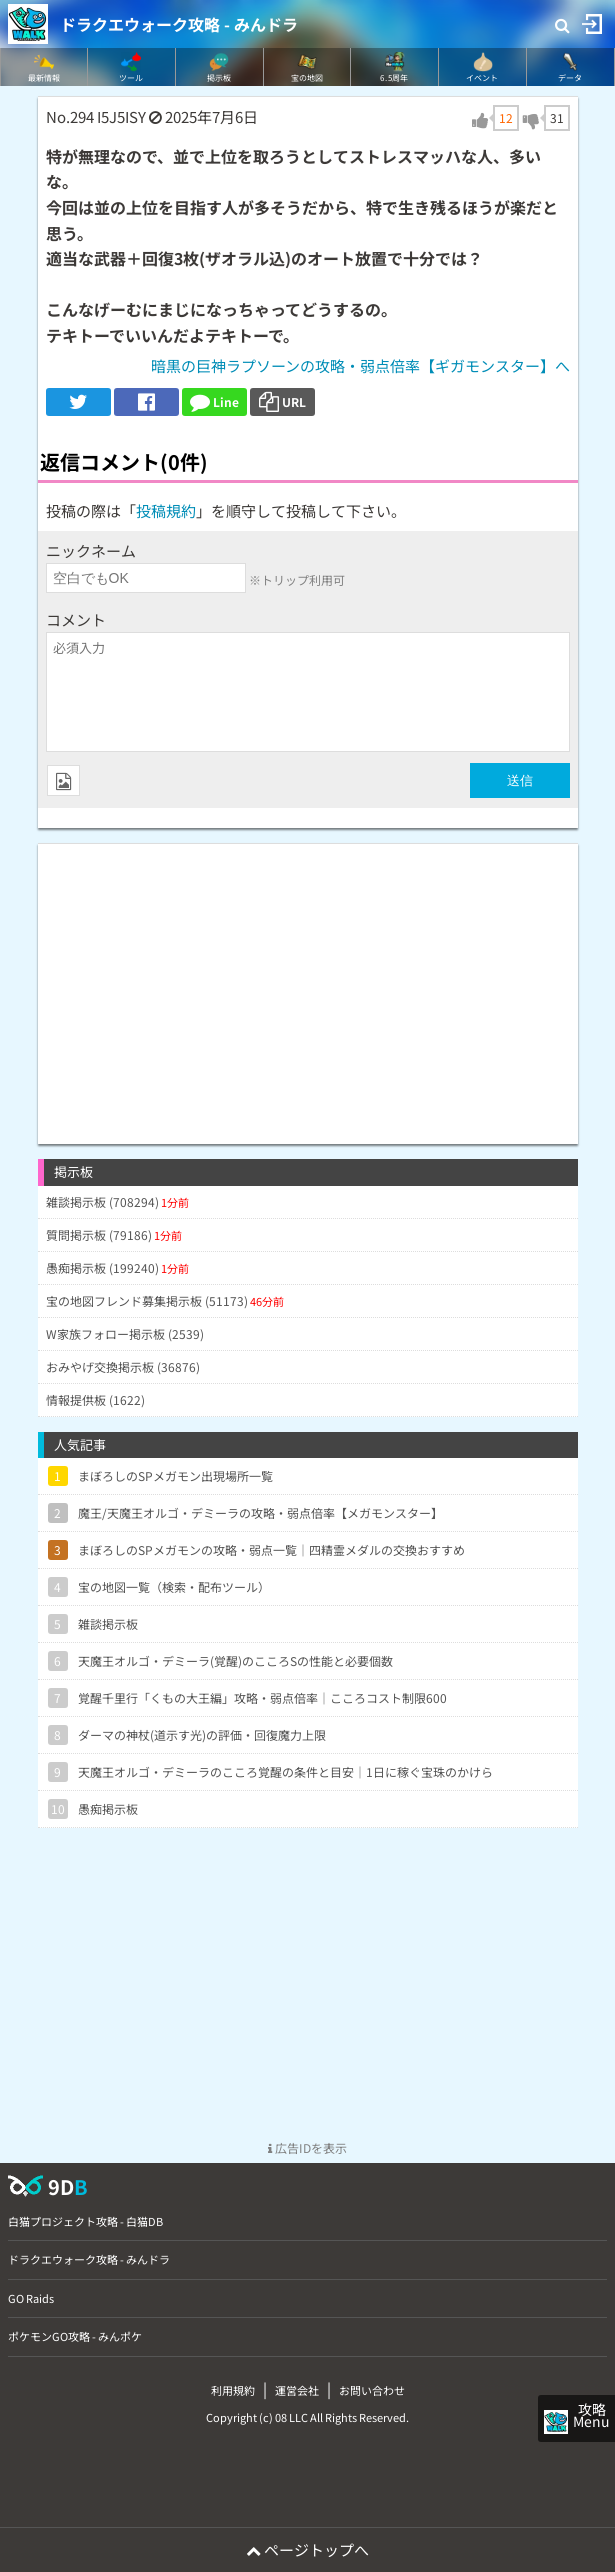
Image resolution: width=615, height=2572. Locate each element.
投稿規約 (166, 510)
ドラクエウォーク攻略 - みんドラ (179, 24)
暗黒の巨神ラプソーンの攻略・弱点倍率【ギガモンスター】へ (360, 365)
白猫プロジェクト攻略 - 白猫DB (85, 2221)
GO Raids (31, 2298)
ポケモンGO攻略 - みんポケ (75, 2336)
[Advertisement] (308, 984)
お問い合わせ (372, 2390)
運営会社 (297, 2390)
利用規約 (233, 2390)
